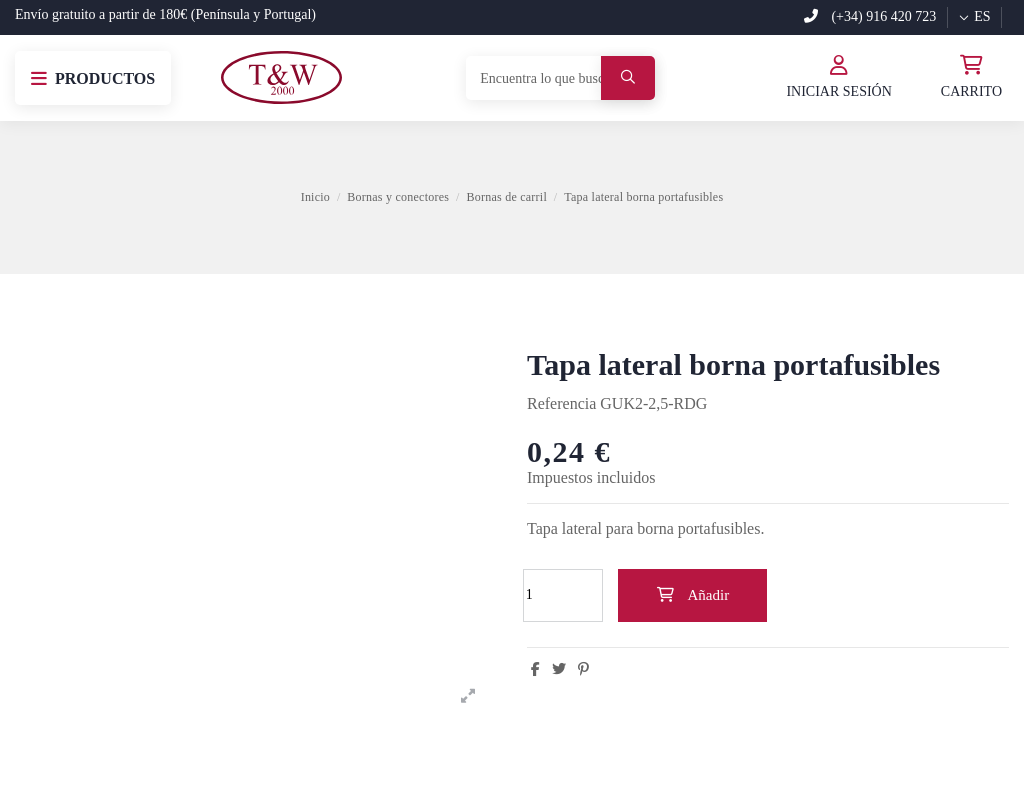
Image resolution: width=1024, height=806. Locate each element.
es (974, 16)
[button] (93, 78)
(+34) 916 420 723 (870, 16)
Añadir (692, 595)
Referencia (561, 403)
